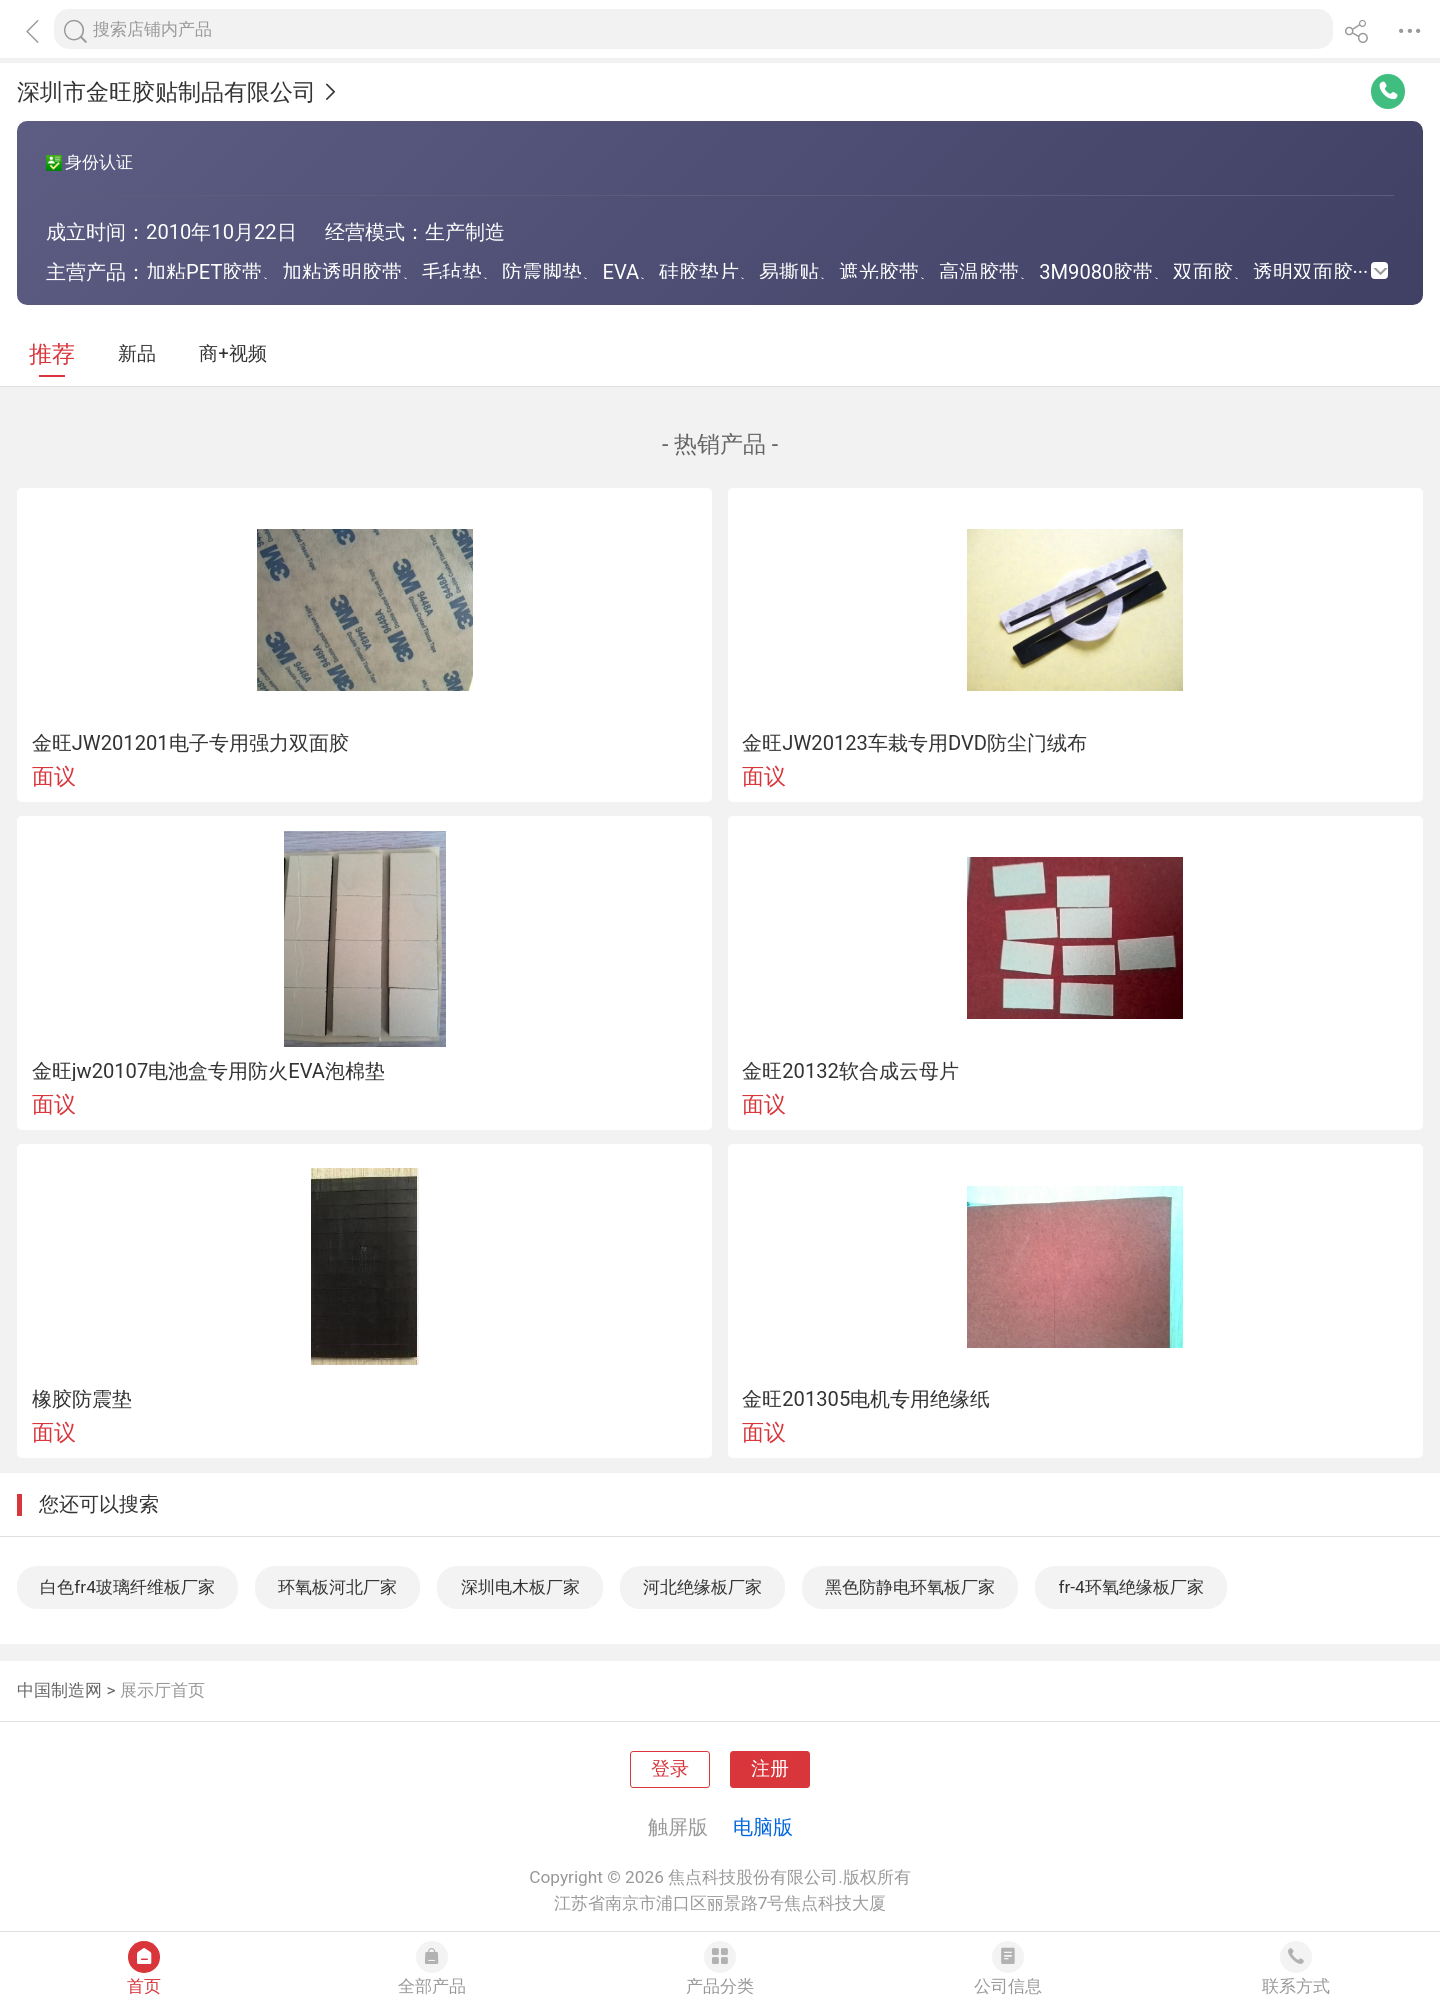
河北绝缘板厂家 (702, 1587)
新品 (137, 354)
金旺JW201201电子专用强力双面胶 (190, 743)
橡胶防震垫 (82, 1399)
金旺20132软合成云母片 (850, 1071)
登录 (670, 1769)
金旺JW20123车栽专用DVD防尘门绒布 (914, 743)
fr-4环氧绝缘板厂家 (1131, 1587)
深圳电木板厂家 (520, 1587)
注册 (770, 1769)
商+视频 (233, 354)
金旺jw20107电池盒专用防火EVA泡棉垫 (208, 1071)
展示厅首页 (162, 1690)
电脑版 (763, 1827)
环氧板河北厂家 (337, 1587)
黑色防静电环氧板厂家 (910, 1587)
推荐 (52, 354)
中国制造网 (59, 1690)
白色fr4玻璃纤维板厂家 (127, 1587)
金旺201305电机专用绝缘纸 (866, 1399)
